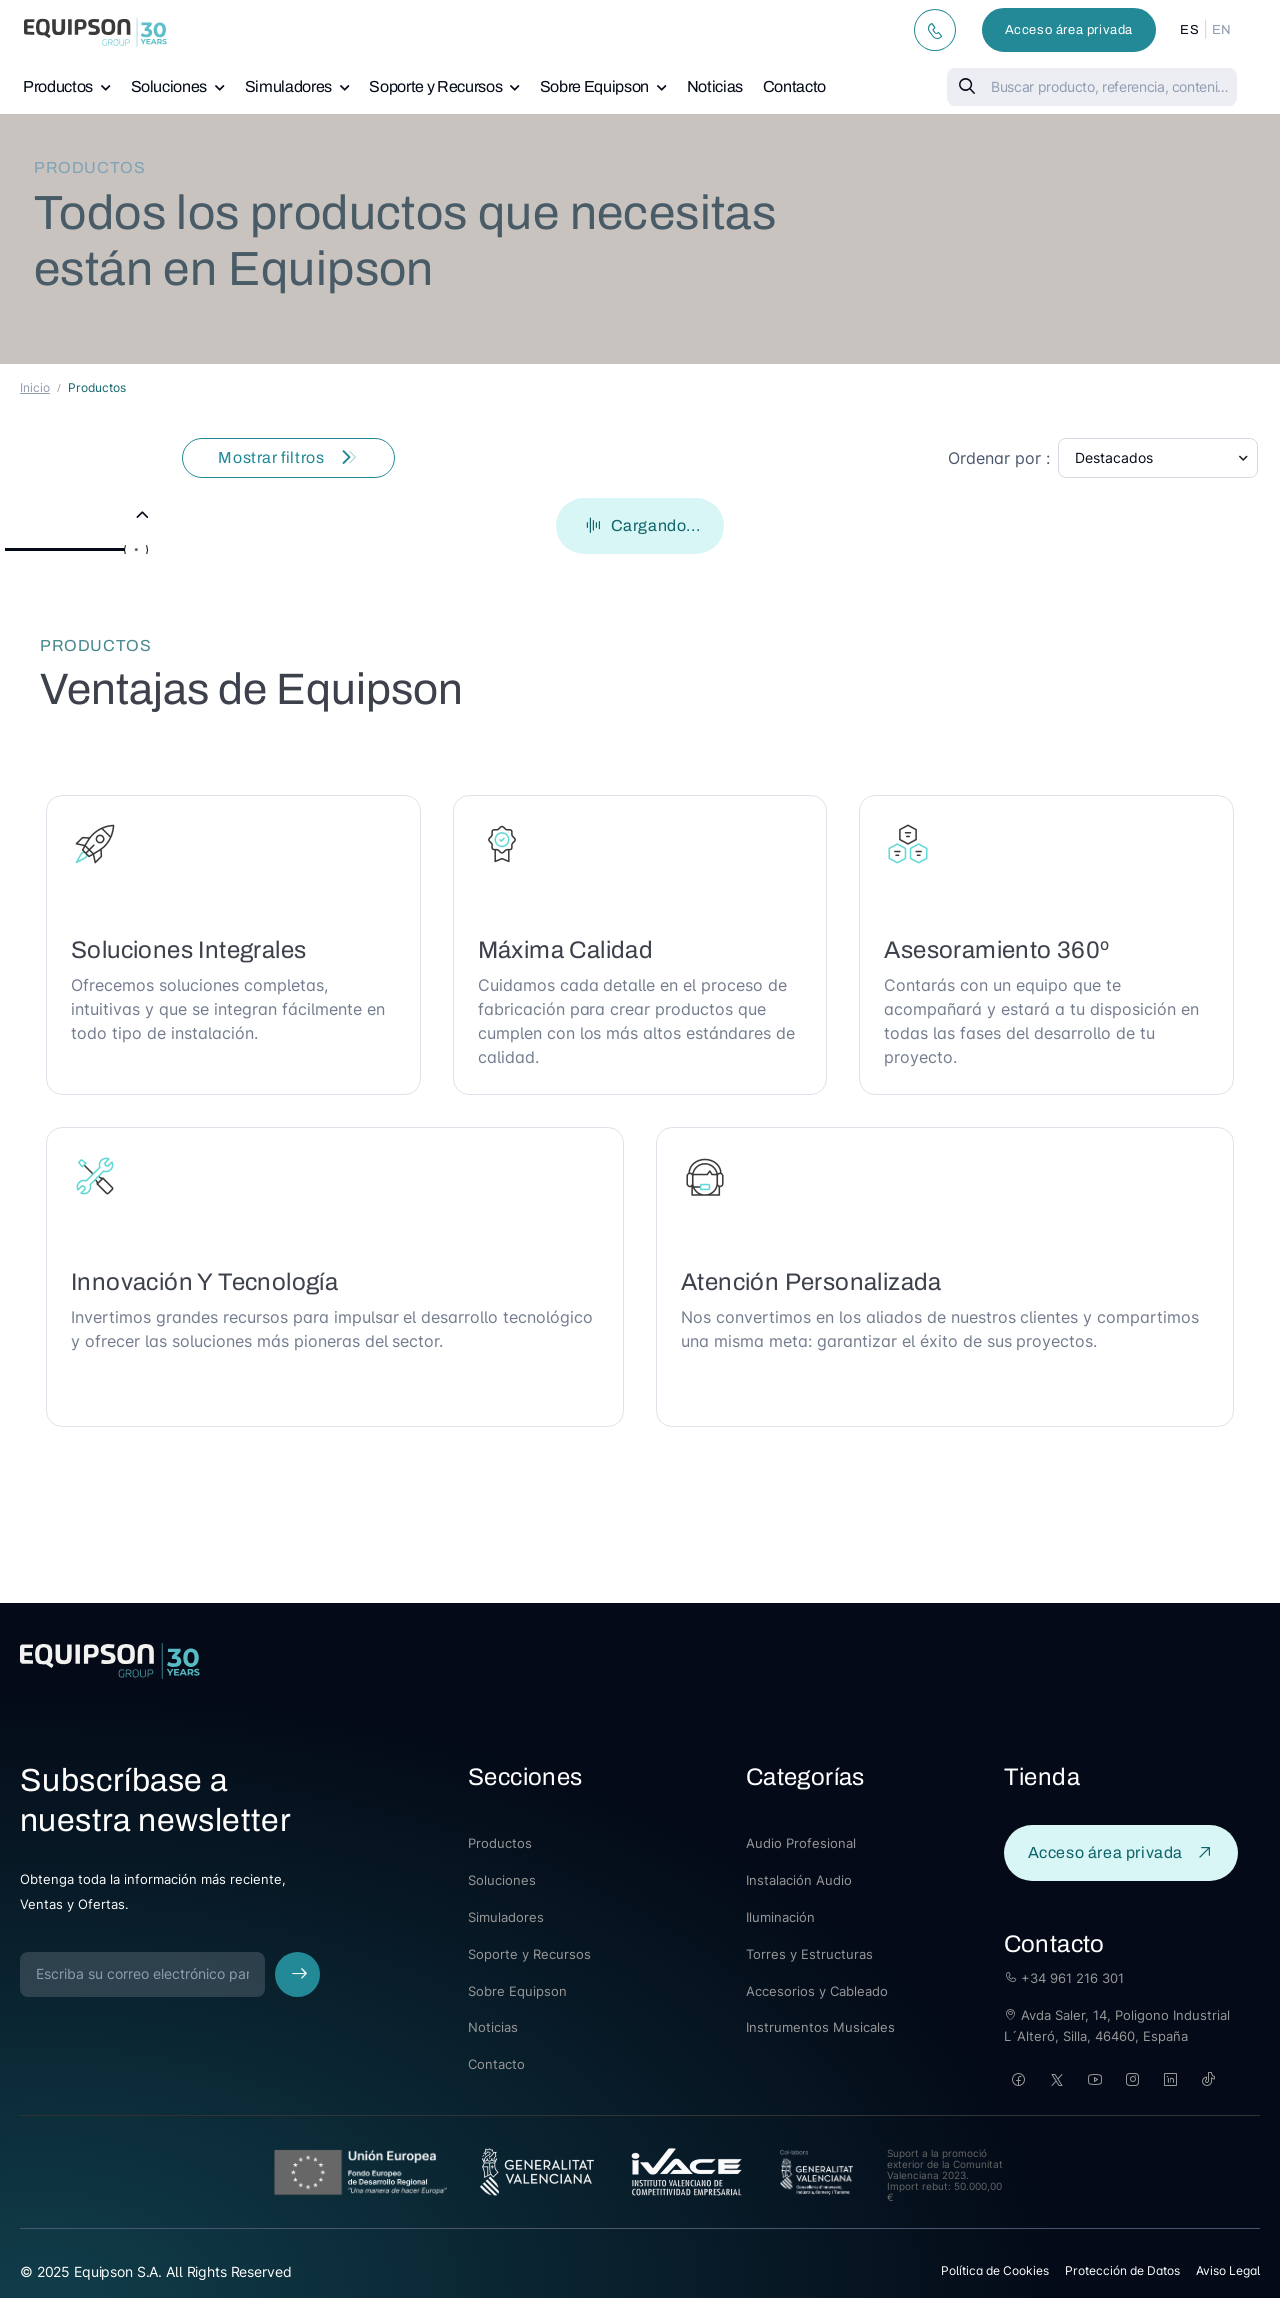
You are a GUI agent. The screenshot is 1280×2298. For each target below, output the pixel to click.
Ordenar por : (999, 458)
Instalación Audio (799, 1880)
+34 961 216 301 (1064, 1978)
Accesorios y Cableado (817, 1991)
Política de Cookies (995, 2270)
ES (1189, 30)
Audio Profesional (801, 1843)
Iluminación (780, 1917)
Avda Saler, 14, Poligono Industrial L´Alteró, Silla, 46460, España (1117, 2025)
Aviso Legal (1228, 2270)
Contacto (794, 86)
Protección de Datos (1122, 2270)
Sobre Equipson (594, 86)
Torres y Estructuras (809, 1954)
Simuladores (288, 86)
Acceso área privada (1069, 30)
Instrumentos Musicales (820, 2027)
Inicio (35, 387)
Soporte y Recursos (435, 86)
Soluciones (169, 86)
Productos (58, 86)
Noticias (715, 86)
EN (1222, 30)
